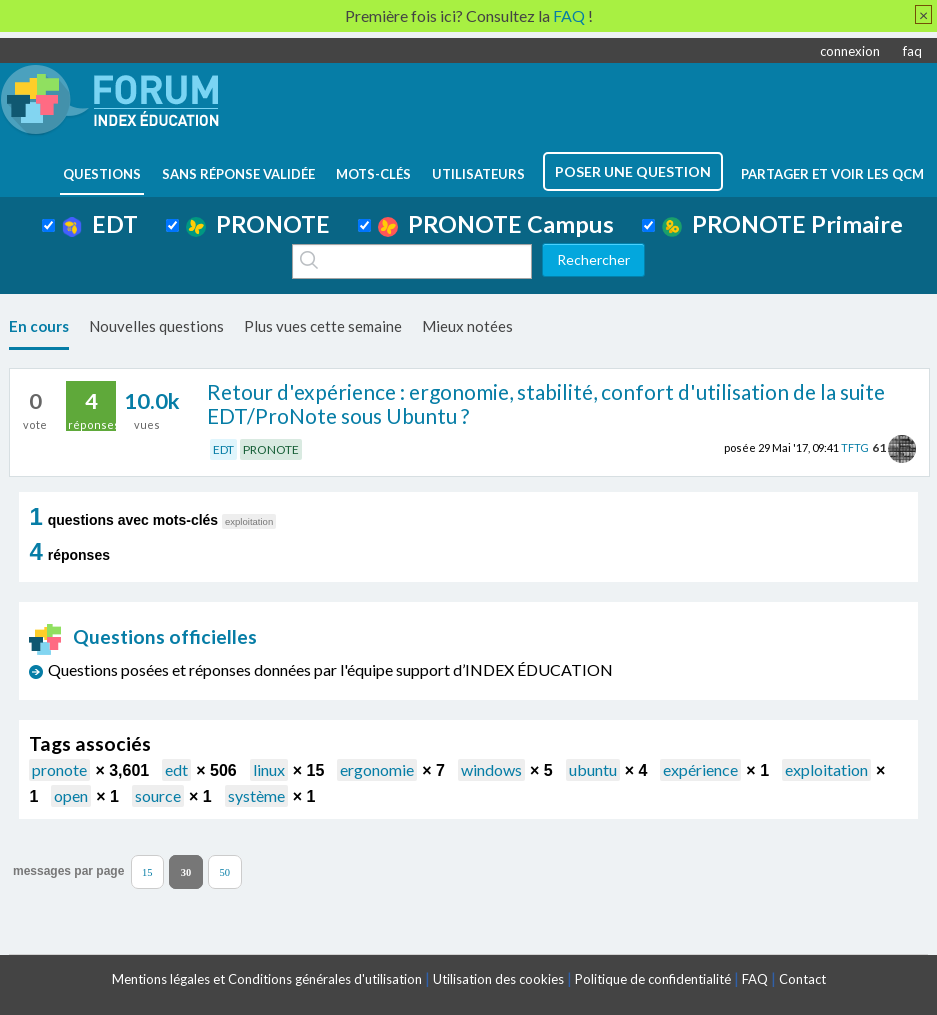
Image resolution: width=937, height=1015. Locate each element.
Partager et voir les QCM (832, 174)
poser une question (633, 171)
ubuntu (593, 769)
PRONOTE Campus (496, 224)
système (256, 795)
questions (102, 174)
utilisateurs (478, 174)
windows (491, 769)
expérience (700, 769)
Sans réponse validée (238, 174)
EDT (100, 224)
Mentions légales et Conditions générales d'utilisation (267, 979)
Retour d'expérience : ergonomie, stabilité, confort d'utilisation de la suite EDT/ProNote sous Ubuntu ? (546, 404)
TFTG (855, 447)
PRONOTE (258, 224)
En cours (39, 326)
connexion (850, 51)
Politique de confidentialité (653, 979)
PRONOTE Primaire (782, 224)
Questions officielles (143, 636)
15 (147, 871)
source (158, 795)
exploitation (826, 769)
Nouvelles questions (156, 326)
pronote (59, 769)
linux (269, 769)
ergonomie (377, 769)
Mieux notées (467, 326)
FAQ (755, 979)
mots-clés (373, 174)
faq (912, 51)
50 (225, 871)
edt (176, 769)
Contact (802, 979)
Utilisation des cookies (498, 979)
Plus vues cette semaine (323, 326)
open (71, 795)
